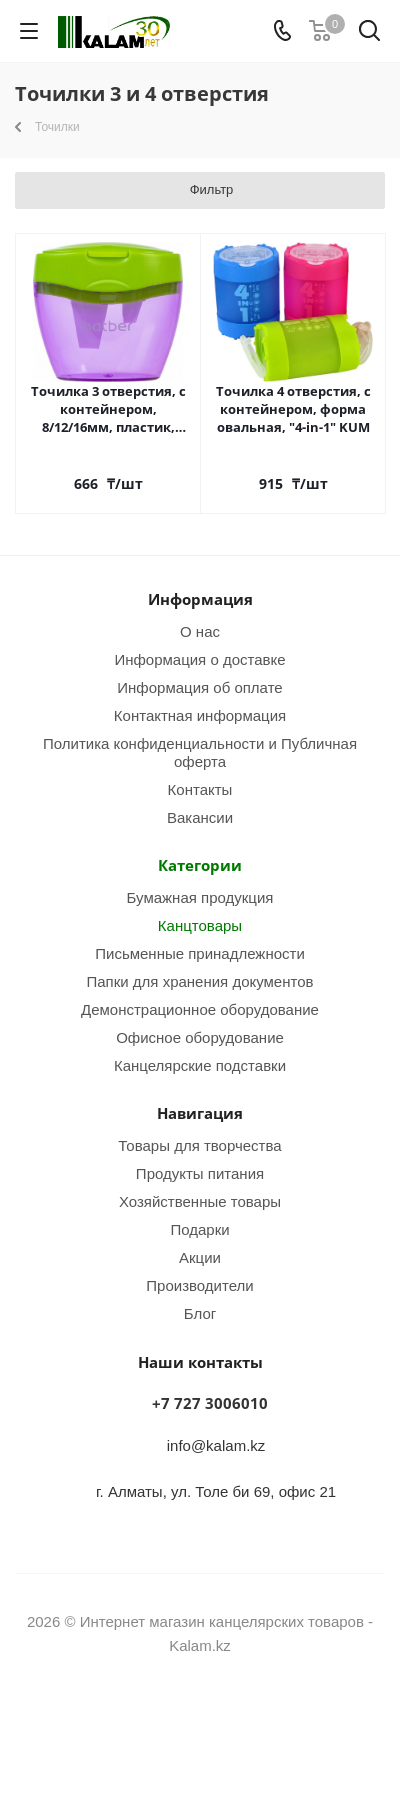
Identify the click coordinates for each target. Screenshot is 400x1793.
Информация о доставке (199, 659)
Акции (200, 1257)
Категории (200, 865)
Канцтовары (200, 925)
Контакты (200, 789)
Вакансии (200, 817)
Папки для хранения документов (199, 981)
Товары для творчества (199, 1145)
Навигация (200, 1113)
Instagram (175, 1722)
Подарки (199, 1229)
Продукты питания (200, 1173)
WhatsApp (225, 1722)
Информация (200, 599)
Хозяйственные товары (200, 1201)
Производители (199, 1285)
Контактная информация (200, 715)
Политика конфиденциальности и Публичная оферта (200, 752)
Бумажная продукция (200, 897)
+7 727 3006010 (210, 1403)
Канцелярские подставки (200, 1065)
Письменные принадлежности (200, 953)
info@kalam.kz (216, 1445)
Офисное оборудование (200, 1037)
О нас (200, 631)
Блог (200, 1313)
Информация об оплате (199, 687)
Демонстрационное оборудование (200, 1009)
